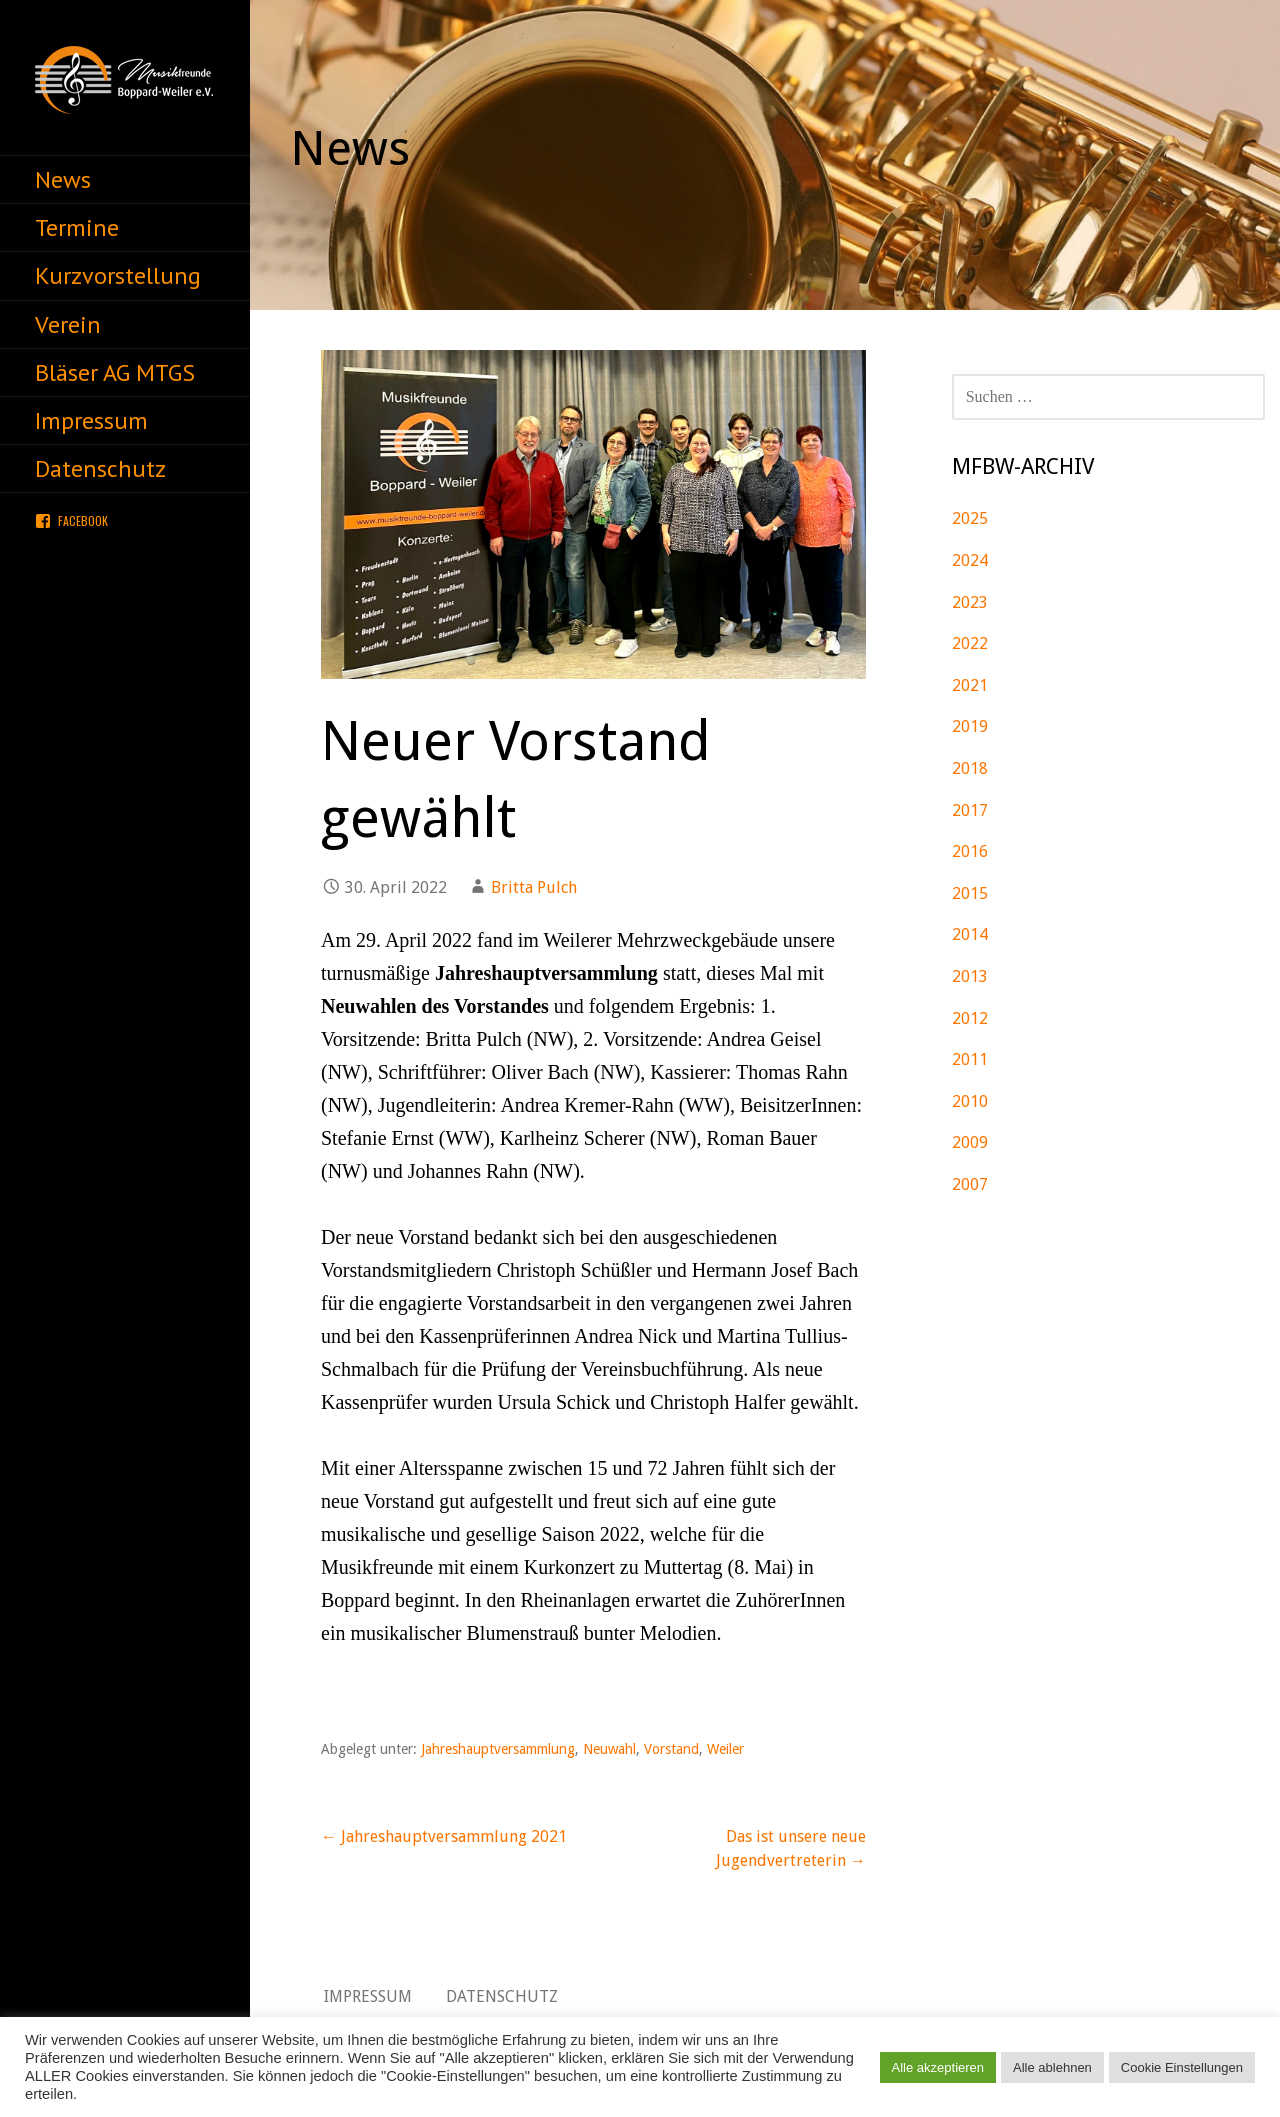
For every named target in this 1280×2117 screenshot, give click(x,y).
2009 (970, 1142)
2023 (970, 602)
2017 (970, 810)
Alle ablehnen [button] (1052, 2067)
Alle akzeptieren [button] (938, 2067)
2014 (970, 934)
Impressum (91, 420)
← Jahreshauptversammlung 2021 (444, 1836)
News (63, 179)
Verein (68, 324)
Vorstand (671, 1749)
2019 (970, 726)
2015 (970, 893)
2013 (970, 976)
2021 (970, 685)
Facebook (83, 520)
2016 (970, 851)
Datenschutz (100, 468)
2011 (970, 1059)
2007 (970, 1184)
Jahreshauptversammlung (498, 1749)
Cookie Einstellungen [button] (1182, 2067)
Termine (77, 227)
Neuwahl (609, 1749)
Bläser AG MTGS (115, 372)
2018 (970, 768)
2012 (970, 1018)
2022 (970, 643)
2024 (970, 560)
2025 (970, 518)
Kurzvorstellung (118, 275)
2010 (970, 1101)
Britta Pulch (534, 887)
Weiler (725, 1749)
